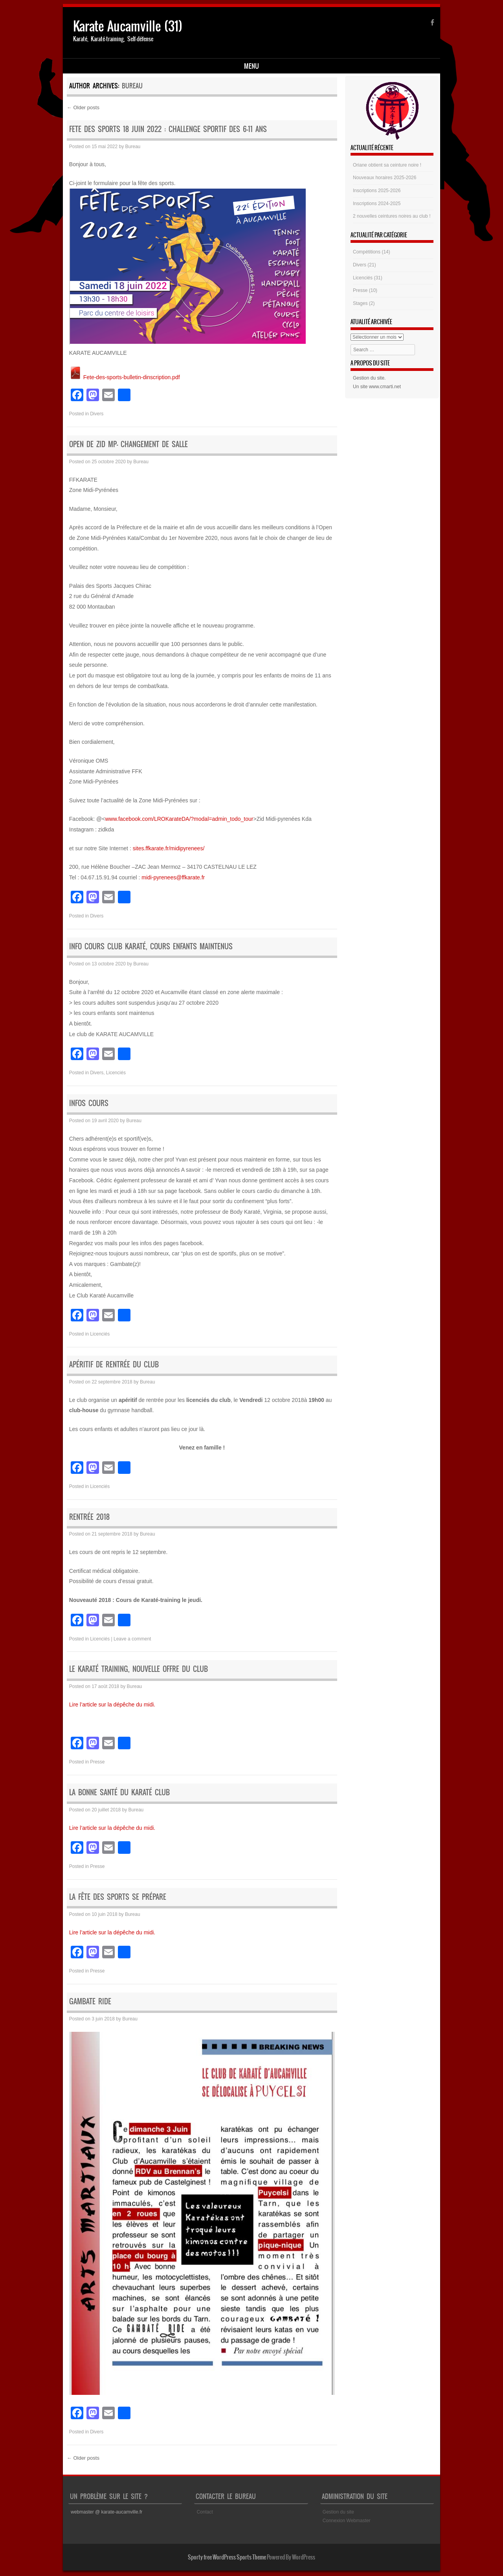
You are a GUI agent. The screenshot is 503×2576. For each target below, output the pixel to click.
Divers (96, 415)
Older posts (83, 109)
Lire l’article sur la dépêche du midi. (112, 1706)
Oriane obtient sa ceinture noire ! (387, 166)
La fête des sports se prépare (117, 1898)
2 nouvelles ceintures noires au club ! (391, 217)
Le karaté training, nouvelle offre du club (138, 1670)
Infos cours (88, 1104)
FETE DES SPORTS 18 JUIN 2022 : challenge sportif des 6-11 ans (168, 130)
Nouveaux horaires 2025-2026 (384, 179)
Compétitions (366, 253)
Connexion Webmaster (347, 2522)
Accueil (84, 67)
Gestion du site (368, 379)
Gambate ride (90, 2003)
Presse (97, 1763)
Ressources (257, 67)
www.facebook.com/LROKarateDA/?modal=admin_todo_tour (179, 820)
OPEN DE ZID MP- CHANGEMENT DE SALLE (128, 445)
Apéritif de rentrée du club (114, 1366)
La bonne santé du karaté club (119, 1794)
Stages (360, 304)
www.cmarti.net (385, 388)
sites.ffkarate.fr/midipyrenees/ (169, 849)
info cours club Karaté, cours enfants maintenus (151, 948)
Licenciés (116, 1074)
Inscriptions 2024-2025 (376, 204)
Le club (162, 67)
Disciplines (124, 67)
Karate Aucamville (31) (127, 26)
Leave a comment (132, 1640)
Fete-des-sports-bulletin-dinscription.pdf (124, 378)
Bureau (132, 87)
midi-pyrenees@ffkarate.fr (173, 878)
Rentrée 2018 (89, 1518)
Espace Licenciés (207, 67)
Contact (204, 2513)
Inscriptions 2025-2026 (376, 192)
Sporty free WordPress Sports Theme (227, 2558)
